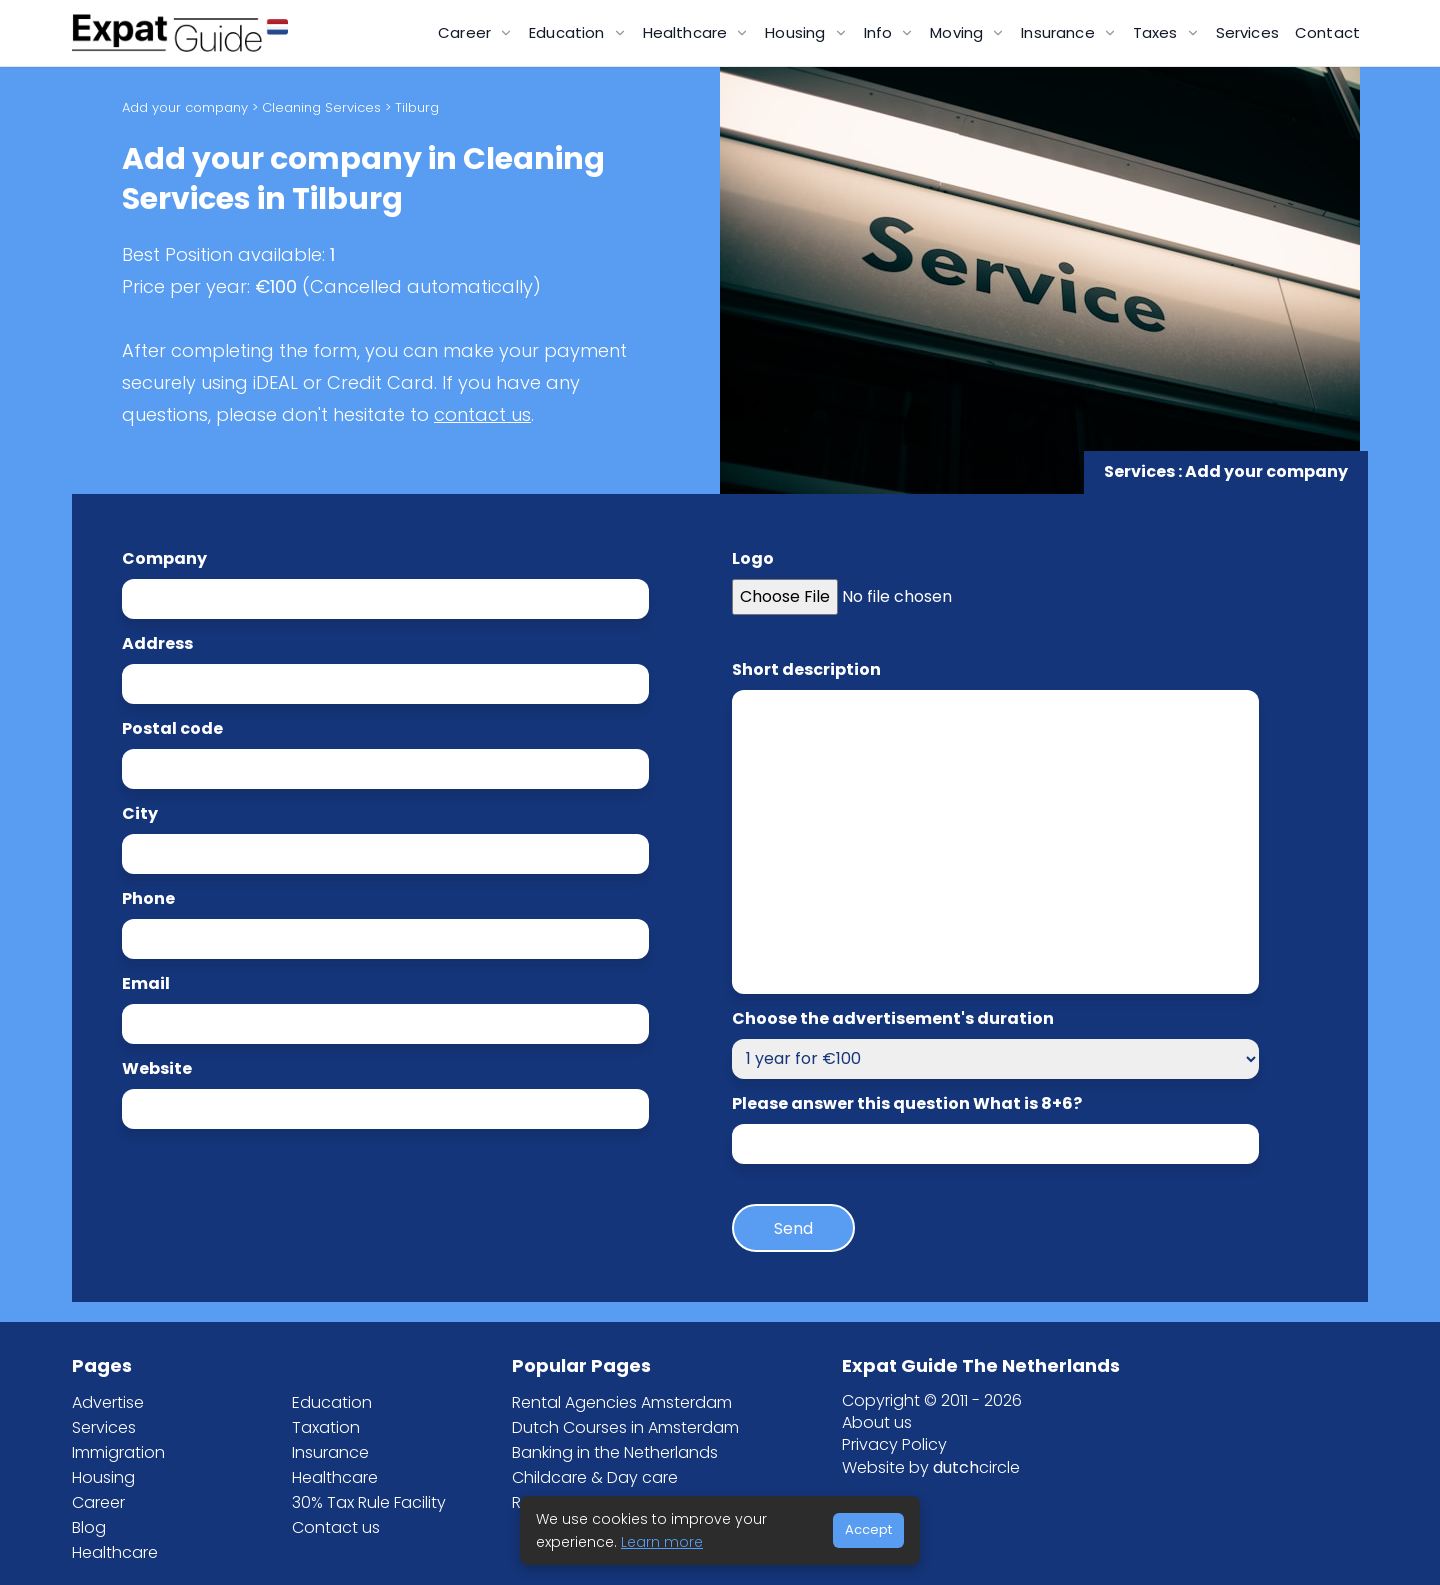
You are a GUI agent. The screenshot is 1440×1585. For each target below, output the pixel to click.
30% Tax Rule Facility (369, 1502)
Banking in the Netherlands (615, 1452)
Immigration (118, 1452)
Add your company (185, 107)
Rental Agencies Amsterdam (622, 1402)
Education (332, 1402)
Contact (1327, 32)
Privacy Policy (894, 1444)
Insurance (330, 1452)
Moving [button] (958, 32)
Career (98, 1502)
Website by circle (931, 1467)
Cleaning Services (321, 107)
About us (877, 1422)
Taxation (326, 1427)
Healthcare (115, 1552)
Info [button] (880, 32)
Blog (89, 1527)
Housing (103, 1477)
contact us (482, 414)
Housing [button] (797, 32)
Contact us (336, 1527)
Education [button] (569, 32)
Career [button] (466, 32)
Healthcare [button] (687, 32)
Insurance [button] (1060, 32)
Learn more (662, 1542)
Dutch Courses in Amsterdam (625, 1427)
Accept (868, 1529)
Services (1247, 32)
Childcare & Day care (595, 1477)
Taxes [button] (1157, 32)
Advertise (108, 1402)
